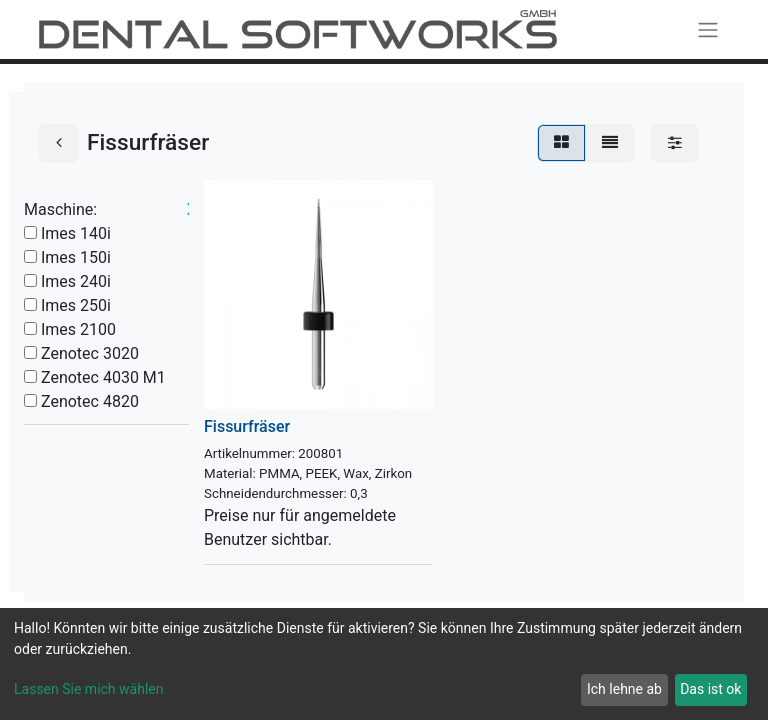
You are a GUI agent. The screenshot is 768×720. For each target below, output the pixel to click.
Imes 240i (76, 281)
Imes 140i (76, 233)
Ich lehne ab (624, 689)
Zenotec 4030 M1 (103, 377)
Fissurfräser (247, 426)
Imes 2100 (78, 329)
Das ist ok (710, 689)
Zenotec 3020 (90, 353)
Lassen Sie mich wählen (88, 689)
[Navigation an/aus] (708, 29)
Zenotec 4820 (90, 401)
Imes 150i (76, 257)
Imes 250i (76, 305)
